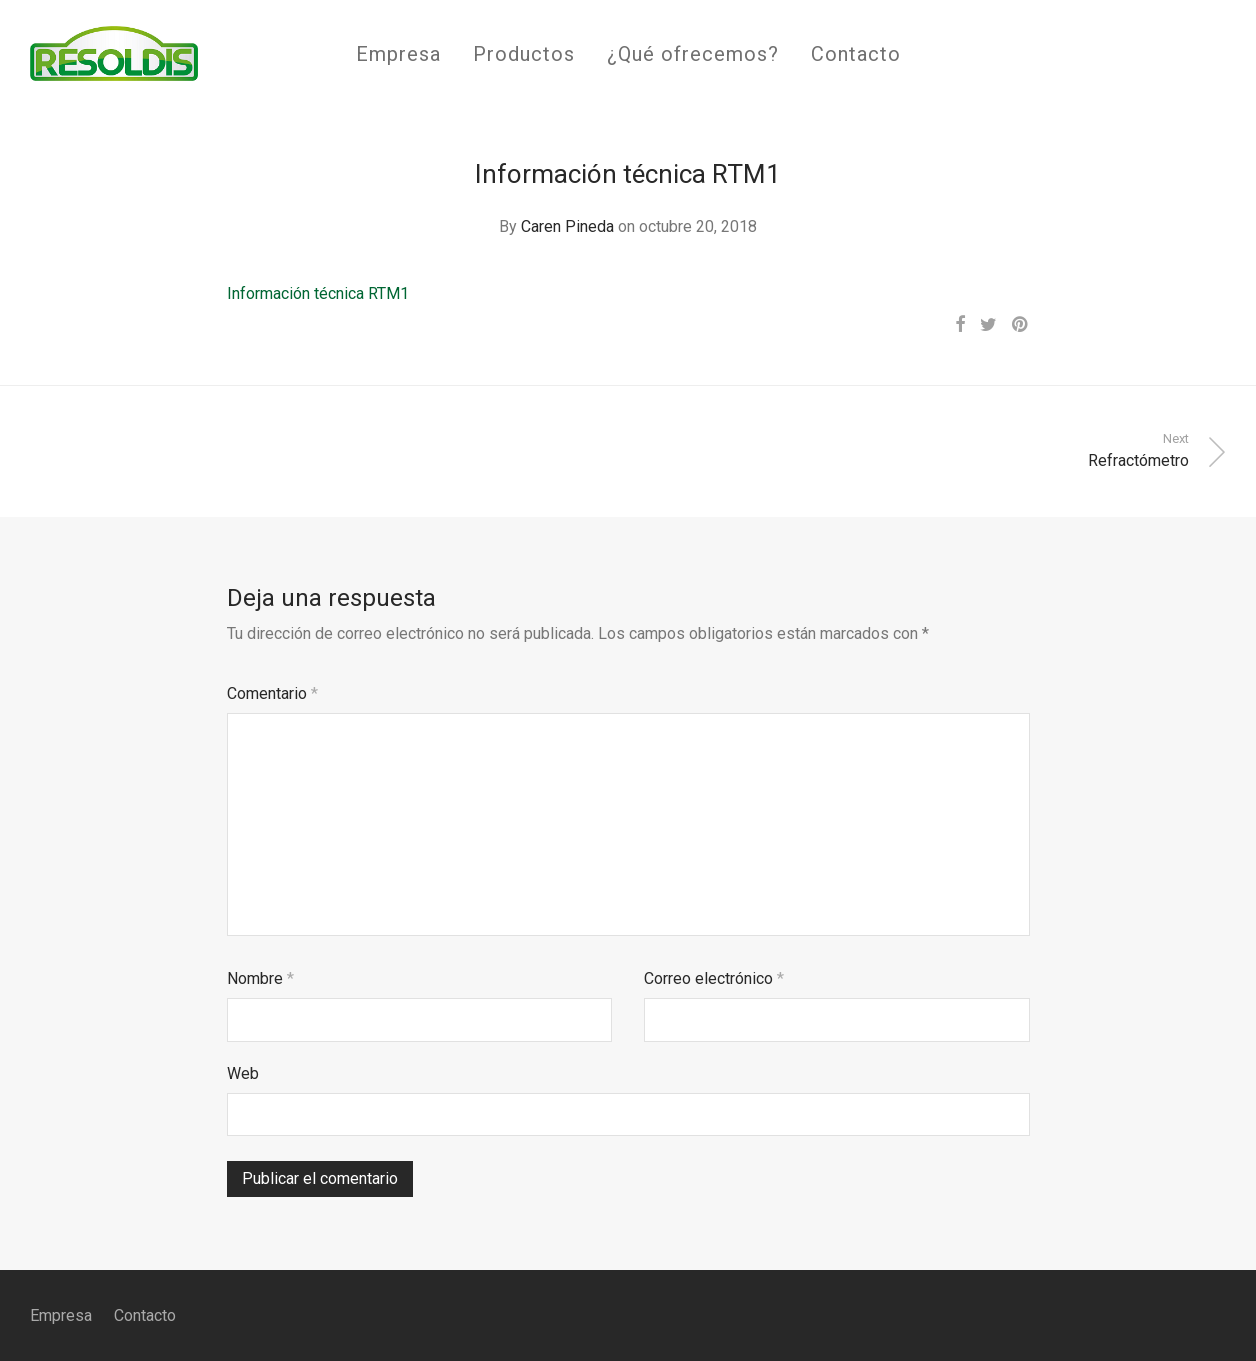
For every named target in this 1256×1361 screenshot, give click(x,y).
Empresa (398, 54)
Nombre (260, 978)
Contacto (856, 54)
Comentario (272, 693)
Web (243, 1073)
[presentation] (379, 1191)
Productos (524, 54)
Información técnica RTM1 (318, 293)
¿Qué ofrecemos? (693, 54)
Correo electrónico (714, 978)
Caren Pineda (567, 226)
